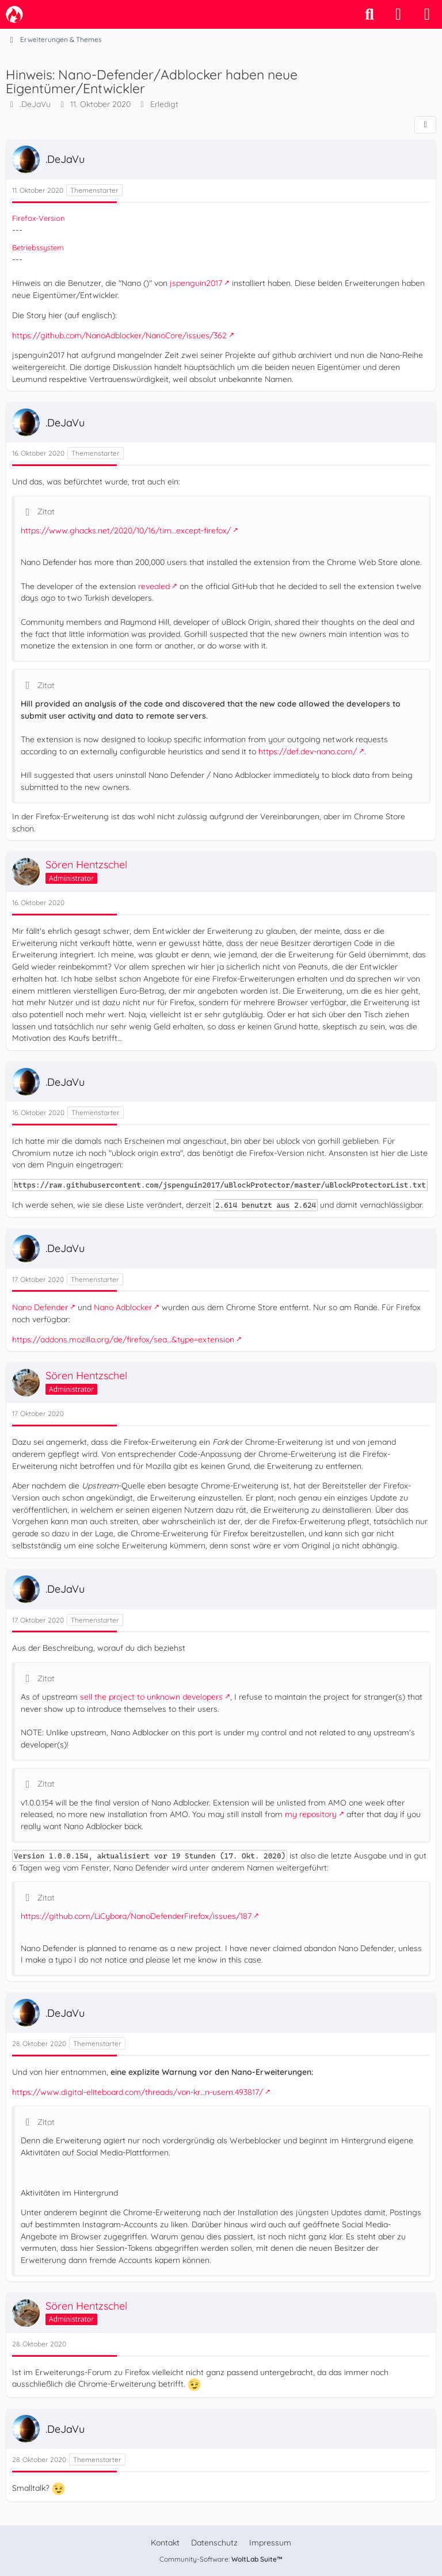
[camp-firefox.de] (14, 14)
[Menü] (427, 14)
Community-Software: (221, 2559)
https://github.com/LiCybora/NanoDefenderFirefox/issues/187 (136, 1916)
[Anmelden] (398, 14)
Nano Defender (40, 1307)
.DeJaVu (35, 104)
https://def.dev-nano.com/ (307, 751)
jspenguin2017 (196, 283)
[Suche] (369, 14)
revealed (154, 586)
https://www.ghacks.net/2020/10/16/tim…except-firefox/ (126, 530)
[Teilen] (425, 124)
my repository (311, 1814)
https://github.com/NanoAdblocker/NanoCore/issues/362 (119, 335)
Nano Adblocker (123, 1307)
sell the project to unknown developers (151, 1697)
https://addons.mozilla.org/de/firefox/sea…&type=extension (123, 1339)
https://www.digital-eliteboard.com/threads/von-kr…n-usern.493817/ (137, 2092)
